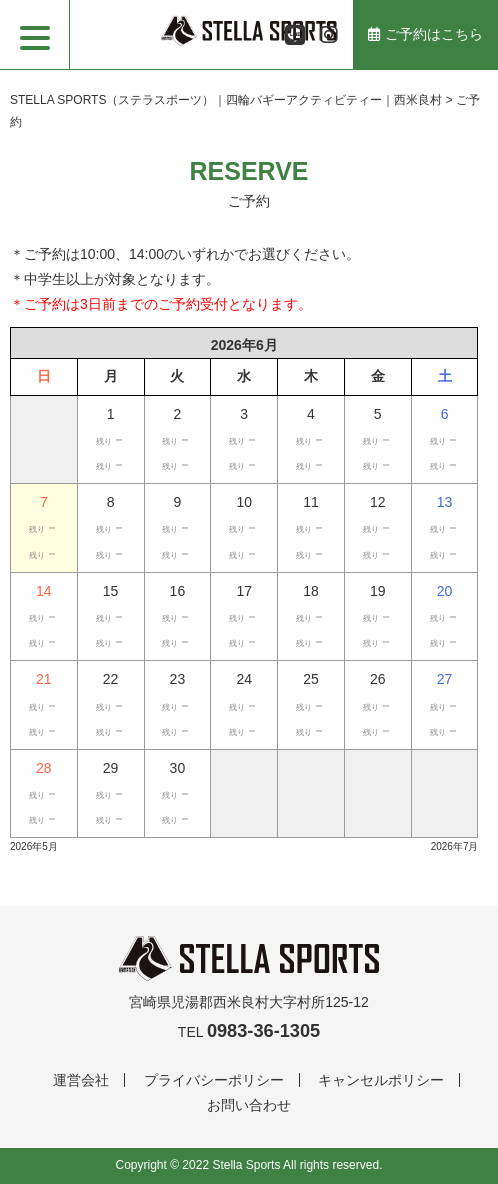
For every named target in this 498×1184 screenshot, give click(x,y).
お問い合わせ (249, 1105)
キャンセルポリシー (381, 1080)
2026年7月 (455, 846)
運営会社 (81, 1080)
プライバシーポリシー (214, 1080)
